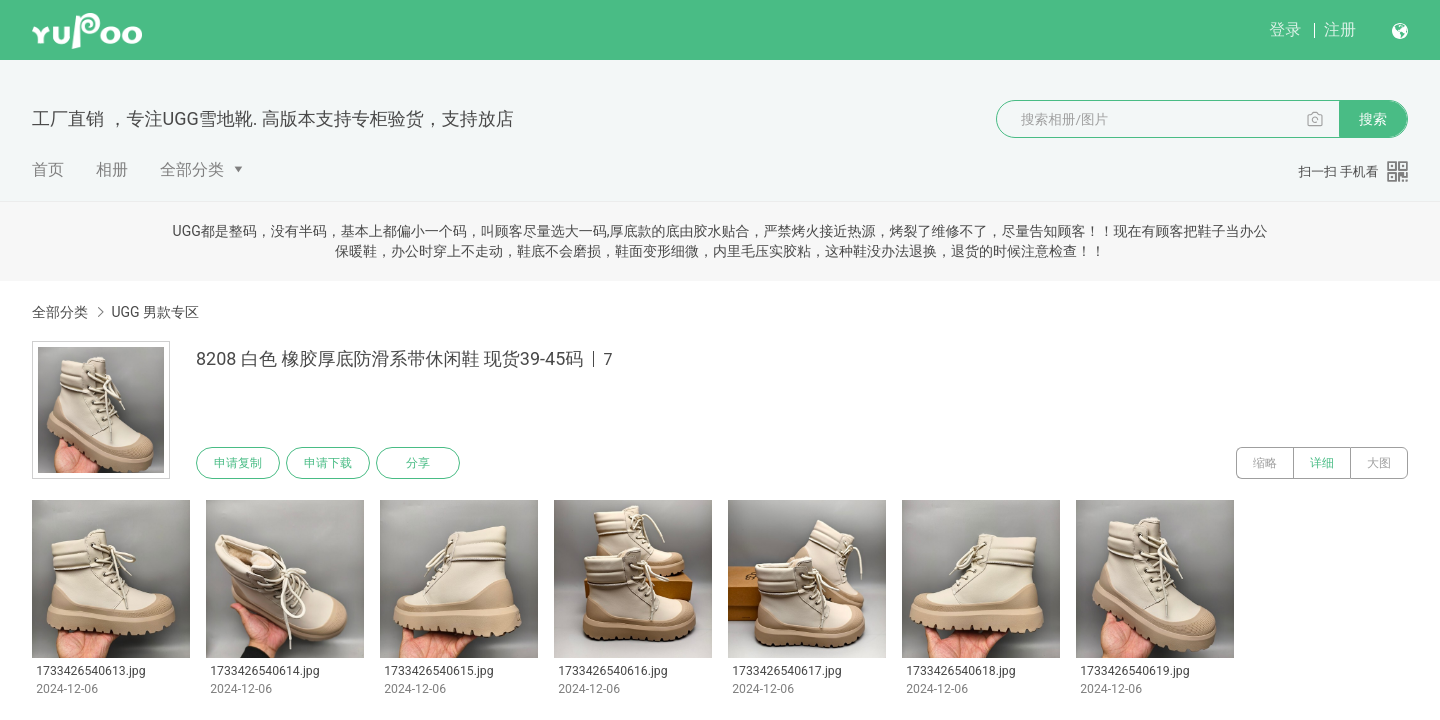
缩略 (1265, 463)
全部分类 (192, 169)
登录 (1285, 29)
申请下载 (328, 463)
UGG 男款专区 (155, 312)
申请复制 (238, 463)
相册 (112, 169)
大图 (1379, 463)
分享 (418, 463)
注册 (1340, 29)
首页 (48, 169)
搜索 (1373, 119)
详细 (1322, 463)
